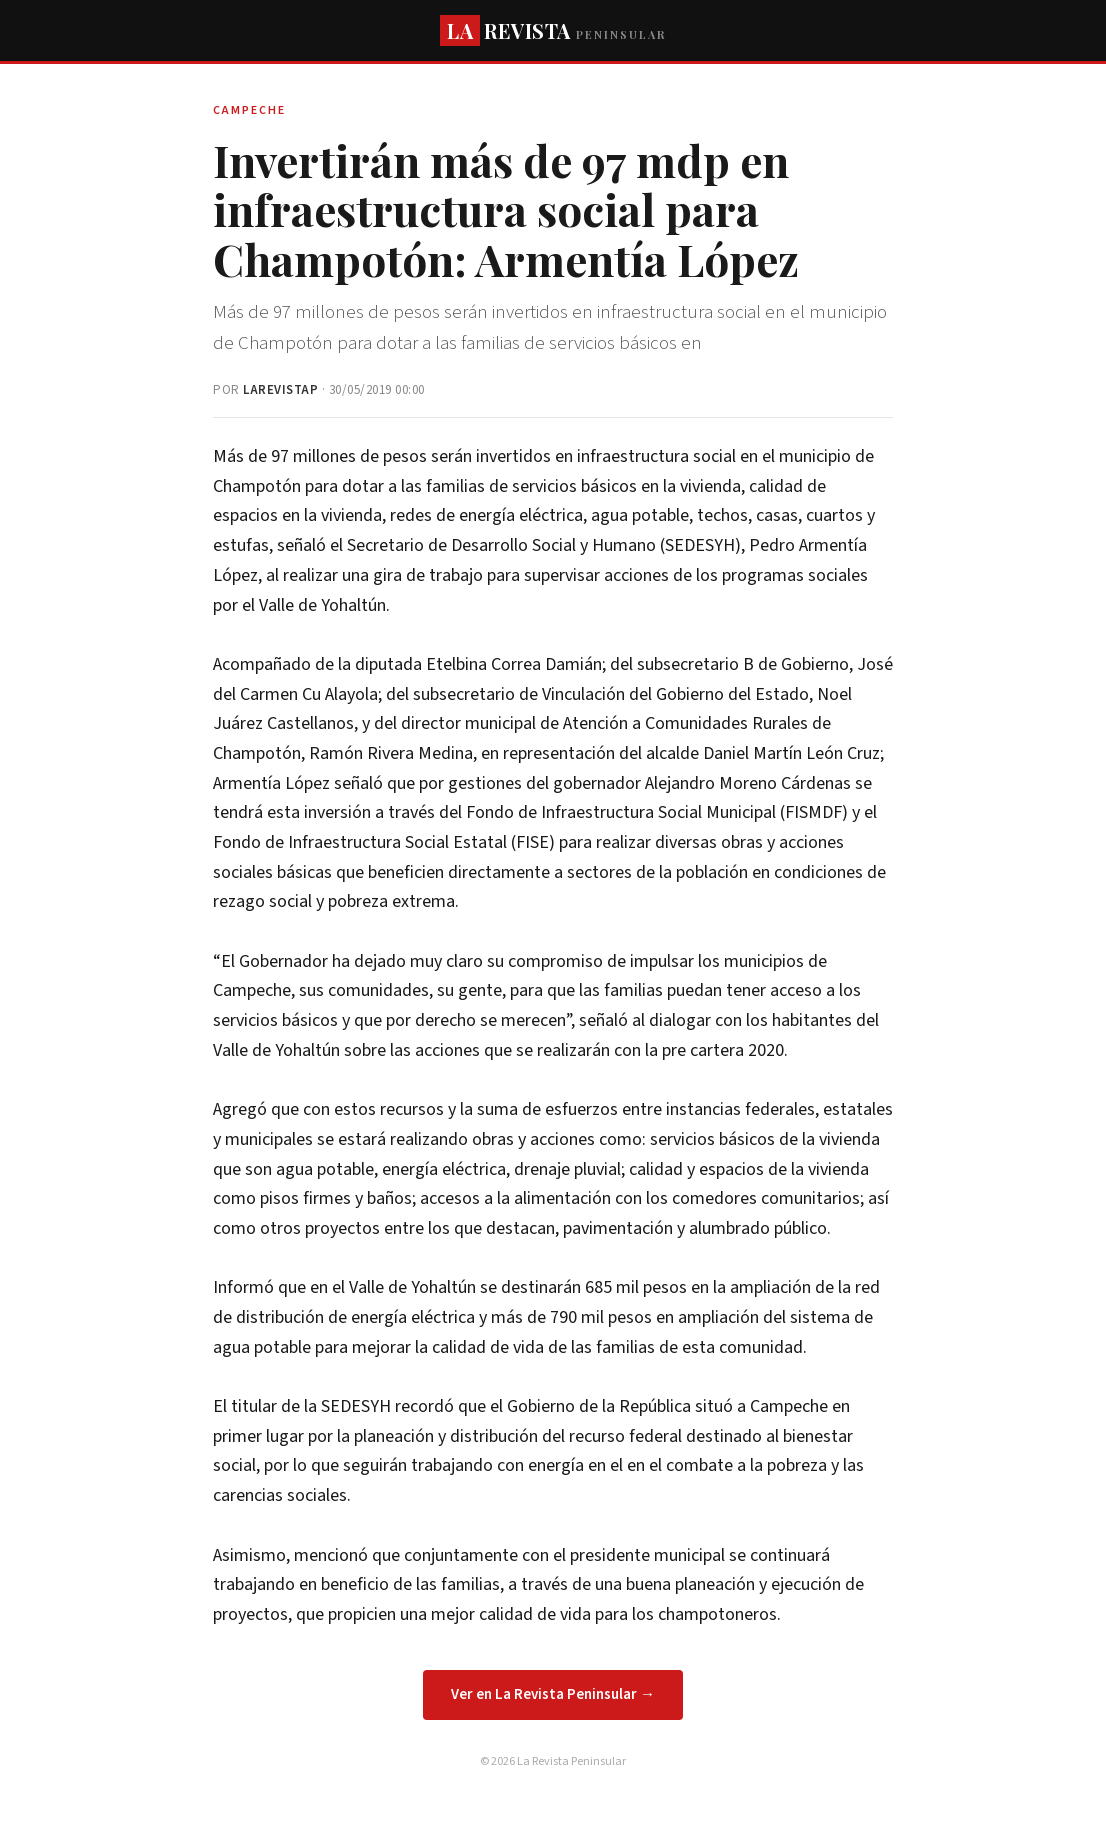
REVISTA (553, 30)
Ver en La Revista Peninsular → (553, 1694)
